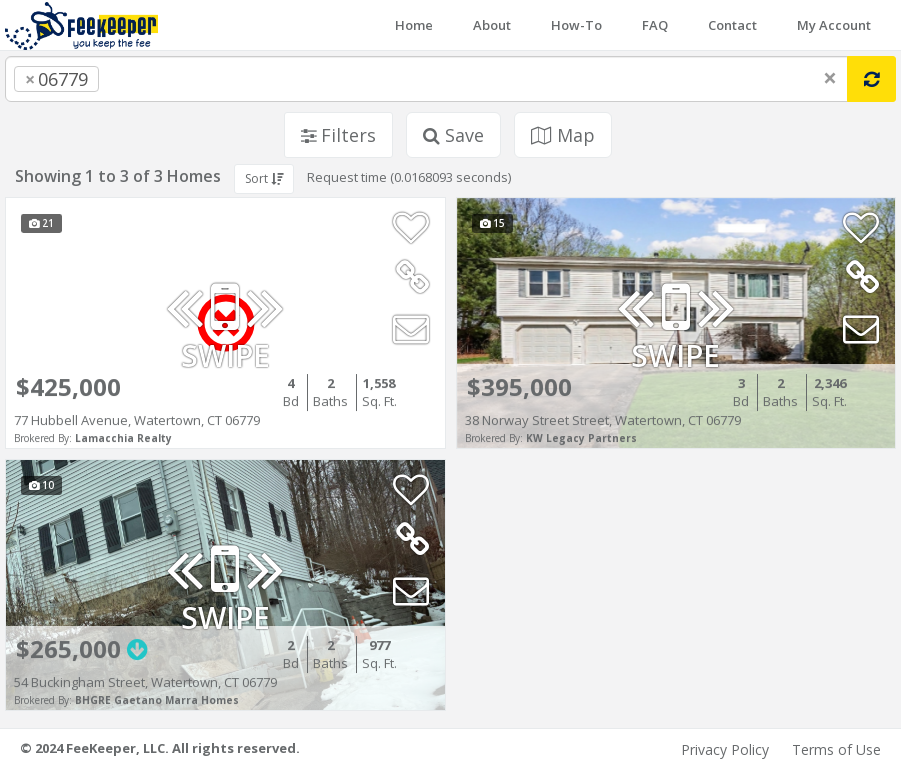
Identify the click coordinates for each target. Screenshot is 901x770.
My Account (834, 25)
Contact (732, 25)
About (492, 25)
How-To (576, 25)
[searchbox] (144, 79)
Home (414, 25)
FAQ (655, 25)
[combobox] (426, 79)
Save (453, 135)
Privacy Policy (725, 749)
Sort (264, 178)
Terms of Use (836, 749)
